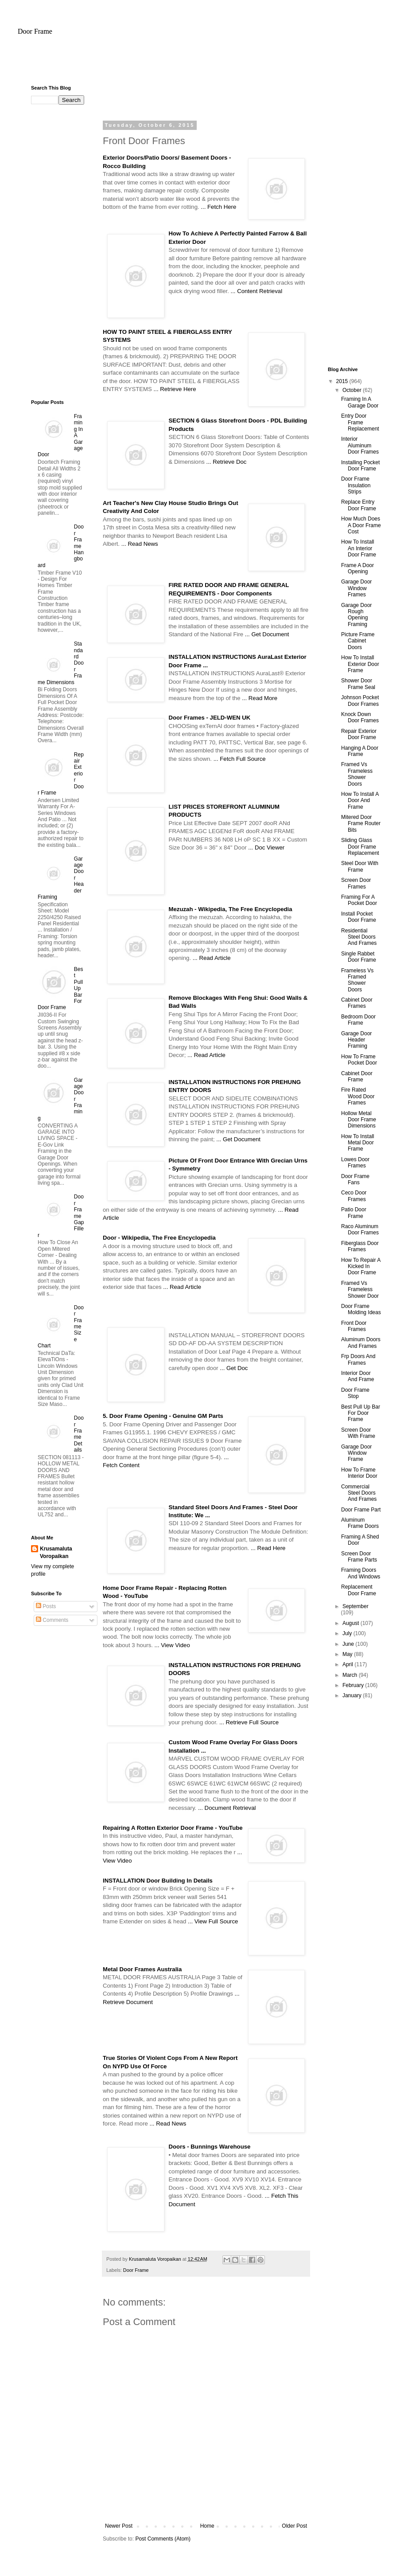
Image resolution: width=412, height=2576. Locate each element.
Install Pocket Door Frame (358, 917)
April (348, 1664)
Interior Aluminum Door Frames (360, 445)
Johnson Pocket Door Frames (360, 700)
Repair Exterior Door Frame (359, 734)
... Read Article (212, 958)
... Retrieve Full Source (249, 1722)
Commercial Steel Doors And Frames (359, 1493)
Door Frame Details (79, 1434)
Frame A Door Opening (357, 568)
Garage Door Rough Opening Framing (356, 614)
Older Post (294, 2526)
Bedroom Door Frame (358, 1020)
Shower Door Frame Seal (358, 683)
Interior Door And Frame (357, 1376)
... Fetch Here (218, 207)
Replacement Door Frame (358, 1590)
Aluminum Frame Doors (360, 1523)
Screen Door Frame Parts (359, 1556)
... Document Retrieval (227, 1808)
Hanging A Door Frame (359, 751)
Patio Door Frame (353, 1212)
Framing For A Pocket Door (359, 900)
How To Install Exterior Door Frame (360, 663)
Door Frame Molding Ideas (361, 1309)
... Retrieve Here (175, 389)
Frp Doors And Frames (358, 1359)
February (353, 1685)
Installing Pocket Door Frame (360, 465)
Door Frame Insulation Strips (355, 485)
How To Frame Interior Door (359, 1473)
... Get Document (267, 634)
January (352, 1695)
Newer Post (118, 2526)
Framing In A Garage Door (359, 402)
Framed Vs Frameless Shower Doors (357, 774)
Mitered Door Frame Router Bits (361, 823)
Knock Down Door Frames (360, 717)
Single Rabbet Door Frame (358, 957)
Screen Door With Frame (358, 1433)
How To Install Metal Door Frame (357, 1142)
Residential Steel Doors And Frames (359, 937)
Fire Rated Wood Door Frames (357, 1096)
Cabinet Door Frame (357, 1076)
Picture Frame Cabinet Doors (357, 640)
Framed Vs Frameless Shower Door (360, 1289)
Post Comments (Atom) (162, 2539)
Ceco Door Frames (353, 1196)
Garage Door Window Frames (356, 588)
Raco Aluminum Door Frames (360, 1229)
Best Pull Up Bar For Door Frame (360, 1413)
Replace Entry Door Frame (358, 505)
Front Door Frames (353, 1326)
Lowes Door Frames (355, 1162)
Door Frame (35, 31)
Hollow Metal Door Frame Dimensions (358, 1119)
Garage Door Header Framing (356, 1039)
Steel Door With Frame (359, 866)
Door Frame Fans (355, 1179)
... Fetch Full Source (240, 759)
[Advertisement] (206, 64)
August (351, 1623)
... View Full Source (213, 1921)
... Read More (259, 698)
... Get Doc (234, 1368)
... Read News (139, 543)
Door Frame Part (361, 1510)
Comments (52, 1620)
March (350, 1675)
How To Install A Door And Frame (360, 800)
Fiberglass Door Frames (360, 1246)
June (348, 1644)
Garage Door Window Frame (356, 1453)
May (348, 1654)
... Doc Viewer (266, 847)
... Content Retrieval (257, 291)
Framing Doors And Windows (360, 1573)
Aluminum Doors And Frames (361, 1342)
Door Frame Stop (355, 1393)
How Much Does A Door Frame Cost (361, 525)
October (352, 390)
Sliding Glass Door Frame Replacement (360, 846)
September (355, 1606)
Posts (46, 1606)
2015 (343, 381)
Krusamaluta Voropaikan (56, 1552)
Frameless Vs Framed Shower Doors (357, 980)
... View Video (172, 1645)
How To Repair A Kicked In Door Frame (361, 1266)
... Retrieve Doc (226, 461)
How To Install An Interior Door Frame (358, 548)
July (348, 1633)
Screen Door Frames (356, 883)
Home (207, 2526)
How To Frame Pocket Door (359, 1059)
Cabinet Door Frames (357, 1003)
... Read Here (268, 1548)
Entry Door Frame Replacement (360, 422)
